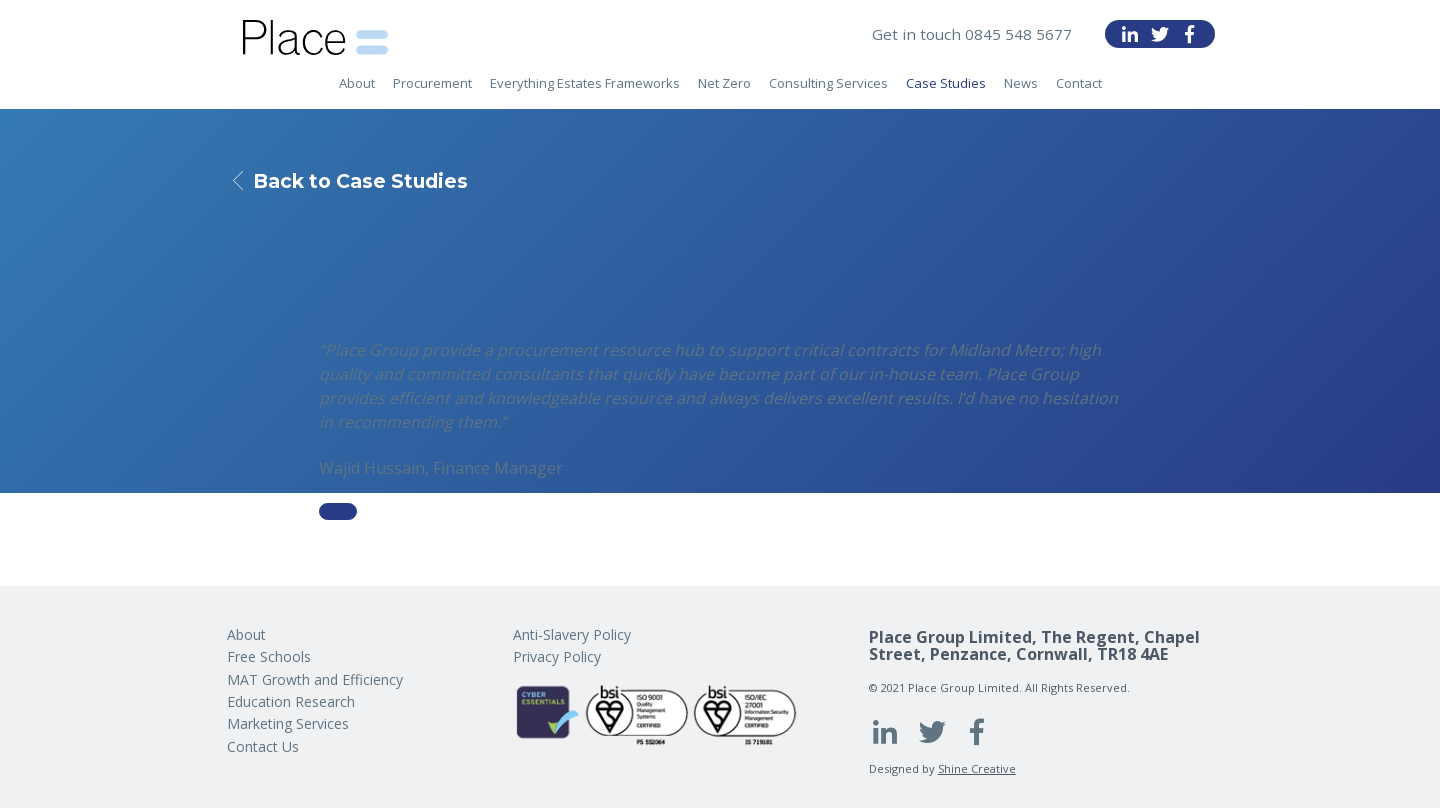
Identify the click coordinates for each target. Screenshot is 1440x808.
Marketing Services (288, 723)
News (1021, 91)
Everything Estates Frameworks (585, 91)
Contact (1079, 91)
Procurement (432, 91)
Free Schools (269, 656)
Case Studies (946, 91)
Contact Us (263, 746)
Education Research (291, 701)
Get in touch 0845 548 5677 (971, 34)
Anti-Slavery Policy (572, 634)
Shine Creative (977, 768)
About (357, 91)
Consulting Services (828, 91)
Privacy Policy (557, 656)
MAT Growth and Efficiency (315, 679)
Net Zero (724, 91)
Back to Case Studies (367, 181)
